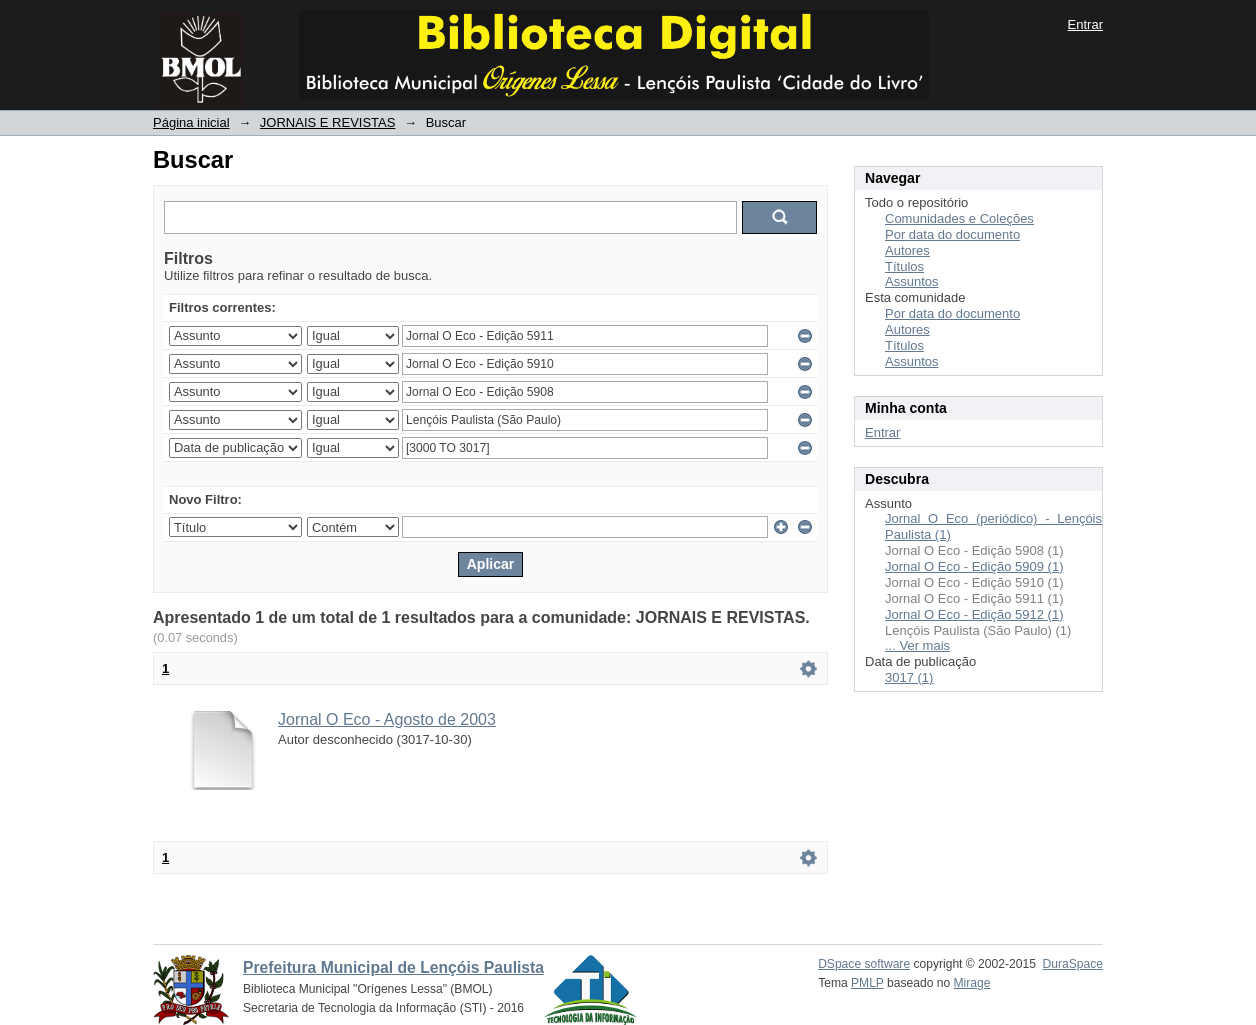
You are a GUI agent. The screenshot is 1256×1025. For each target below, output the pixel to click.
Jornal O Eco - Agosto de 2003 (387, 719)
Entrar (1085, 24)
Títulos (904, 266)
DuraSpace (1073, 964)
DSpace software (864, 964)
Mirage (972, 983)
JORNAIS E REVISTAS (328, 122)
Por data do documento (952, 234)
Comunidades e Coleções (959, 218)
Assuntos (911, 281)
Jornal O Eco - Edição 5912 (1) (974, 614)
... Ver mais (917, 645)
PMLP (867, 983)
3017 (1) (909, 677)
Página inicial (191, 122)
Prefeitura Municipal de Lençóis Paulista (393, 967)
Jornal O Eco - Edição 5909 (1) (974, 566)
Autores (907, 250)
